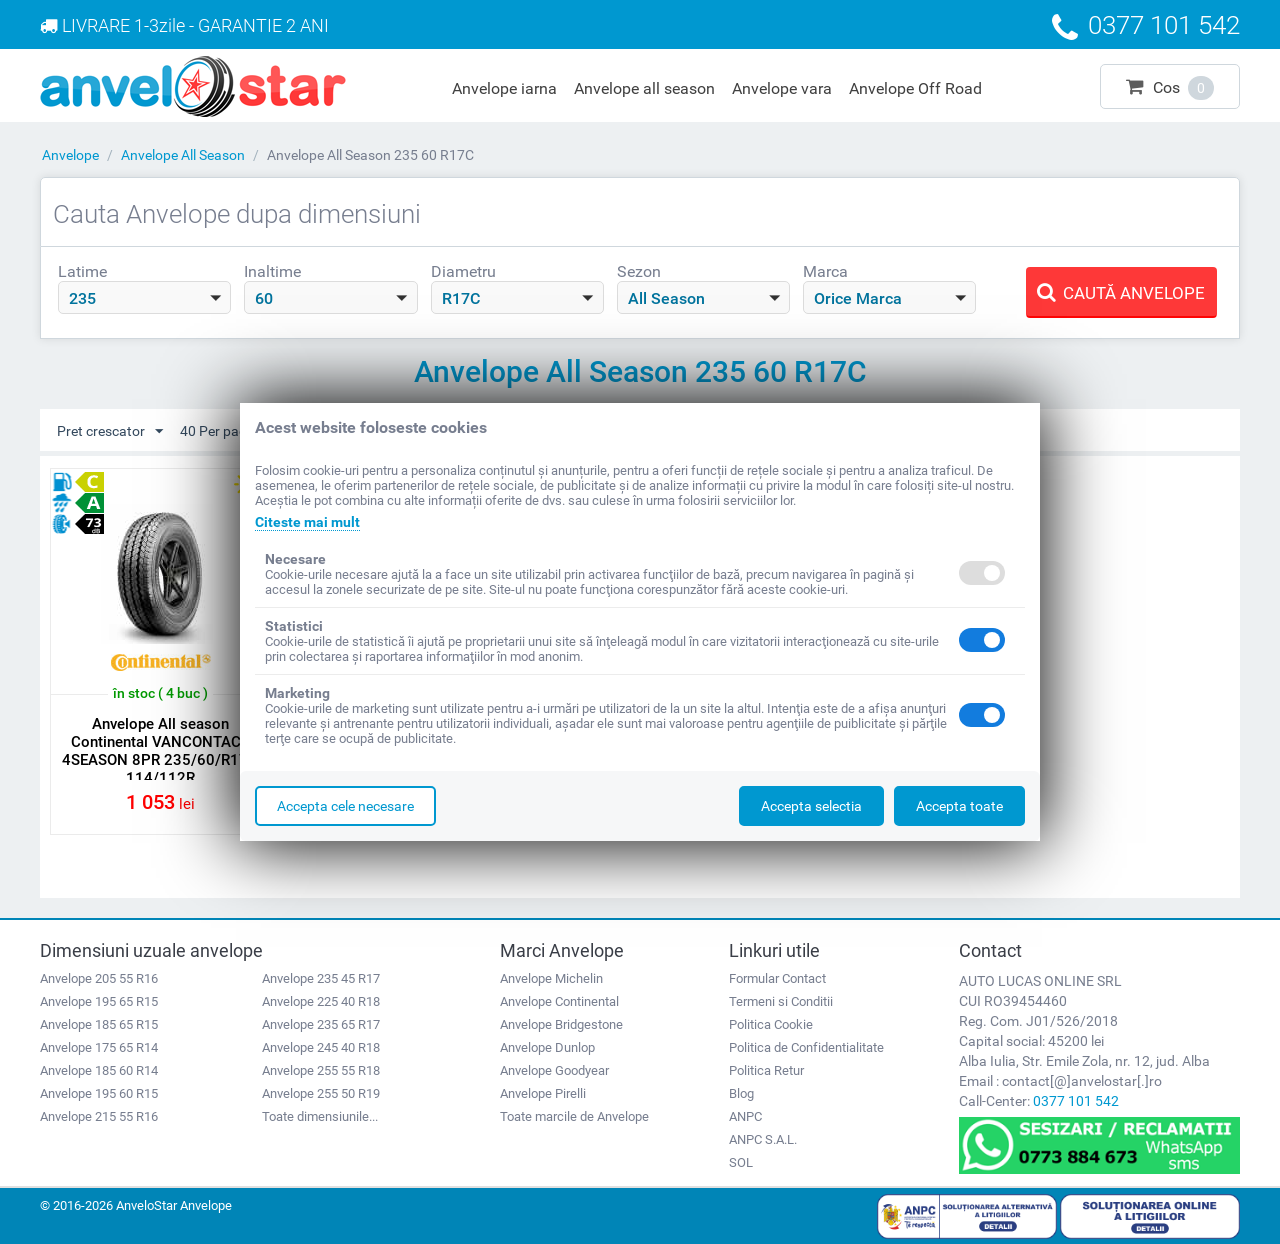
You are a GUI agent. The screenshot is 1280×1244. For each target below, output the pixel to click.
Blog (741, 1093)
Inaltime (272, 271)
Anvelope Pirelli (543, 1093)
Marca (825, 271)
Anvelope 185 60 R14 (99, 1070)
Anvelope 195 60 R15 (99, 1093)
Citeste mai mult (307, 522)
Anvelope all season (644, 88)
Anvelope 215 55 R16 (99, 1116)
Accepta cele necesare (345, 806)
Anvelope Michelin (551, 978)
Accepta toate (959, 806)
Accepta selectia (811, 806)
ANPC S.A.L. (763, 1139)
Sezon (639, 271)
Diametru (463, 271)
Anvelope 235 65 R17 (321, 1024)
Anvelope (70, 155)
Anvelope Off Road (915, 88)
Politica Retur (766, 1070)
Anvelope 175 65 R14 (99, 1047)
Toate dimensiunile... (320, 1116)
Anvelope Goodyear (554, 1070)
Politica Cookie (771, 1024)
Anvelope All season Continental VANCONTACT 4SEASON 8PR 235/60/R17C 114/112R (160, 751)
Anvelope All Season (183, 155)
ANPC (745, 1116)
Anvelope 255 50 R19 (321, 1093)
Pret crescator (110, 432)
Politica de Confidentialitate (806, 1047)
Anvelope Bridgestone (561, 1024)
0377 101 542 (1076, 1101)
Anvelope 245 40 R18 (321, 1047)
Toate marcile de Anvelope (574, 1116)
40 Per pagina (232, 432)
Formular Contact (777, 978)
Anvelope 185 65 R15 (99, 1024)
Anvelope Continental (559, 1001)
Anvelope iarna (504, 88)
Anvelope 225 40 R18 (321, 1001)
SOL (741, 1162)
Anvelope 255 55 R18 (321, 1070)
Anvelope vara (782, 88)
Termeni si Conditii (781, 1001)
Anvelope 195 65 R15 (99, 1001)
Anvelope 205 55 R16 (99, 978)
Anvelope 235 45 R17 (321, 978)
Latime (82, 271)
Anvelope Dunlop (547, 1047)
